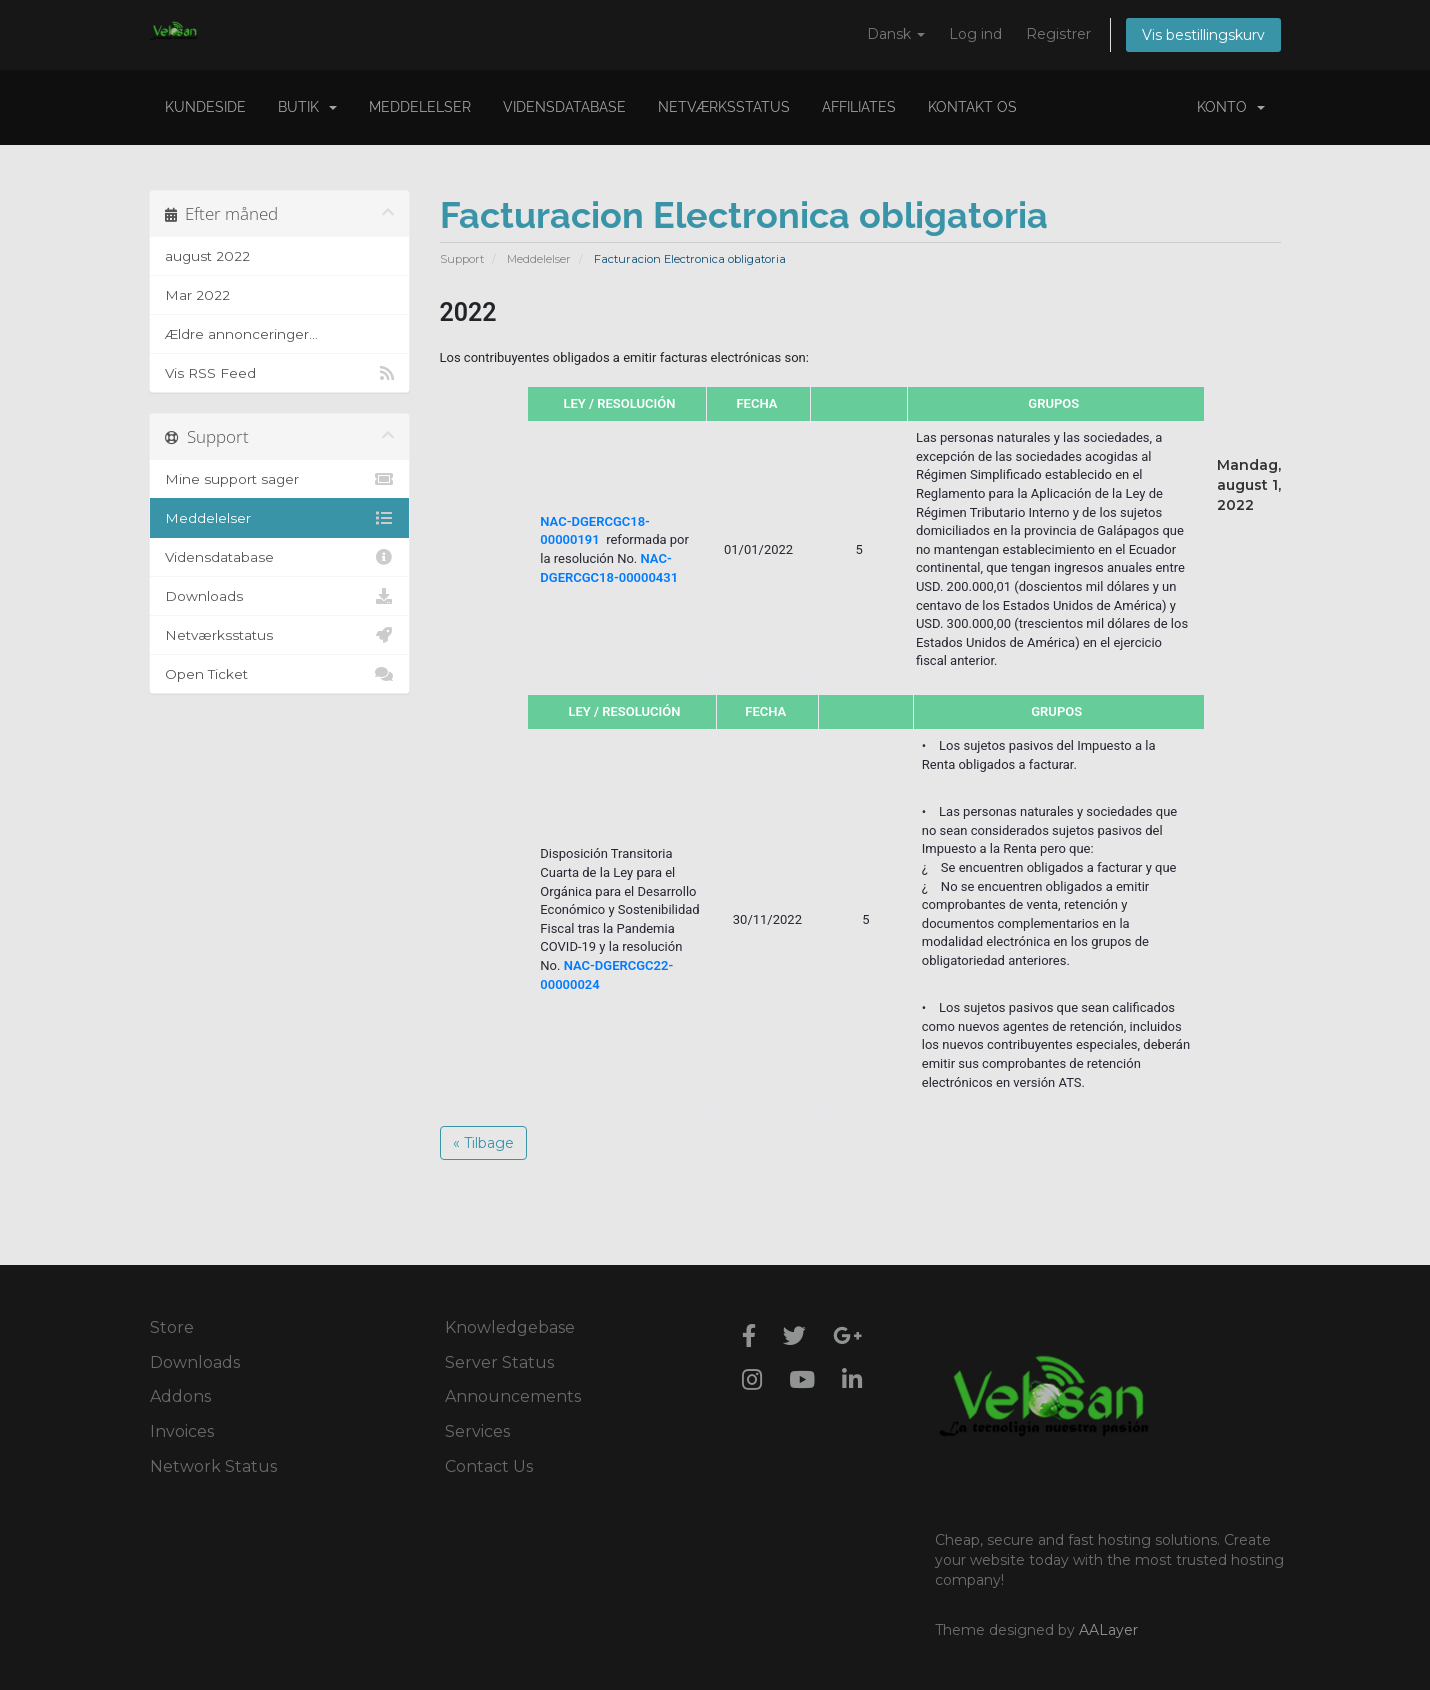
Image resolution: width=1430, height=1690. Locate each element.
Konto (1231, 107)
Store (172, 1327)
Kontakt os (972, 107)
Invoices (182, 1431)
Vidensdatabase (564, 107)
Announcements (513, 1396)
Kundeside (205, 107)
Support (462, 259)
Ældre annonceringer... (241, 334)
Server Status (499, 1362)
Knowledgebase (510, 1327)
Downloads (279, 596)
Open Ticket (279, 674)
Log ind (975, 34)
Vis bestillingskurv (1203, 35)
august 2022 (207, 256)
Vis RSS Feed (279, 373)
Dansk (896, 34)
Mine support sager (279, 479)
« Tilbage (483, 1143)
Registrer (1058, 34)
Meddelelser (420, 107)
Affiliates (859, 107)
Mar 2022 (197, 295)
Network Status (213, 1466)
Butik (307, 107)
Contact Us (489, 1466)
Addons (180, 1396)
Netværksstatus (724, 107)
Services (477, 1431)
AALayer (1108, 1630)
